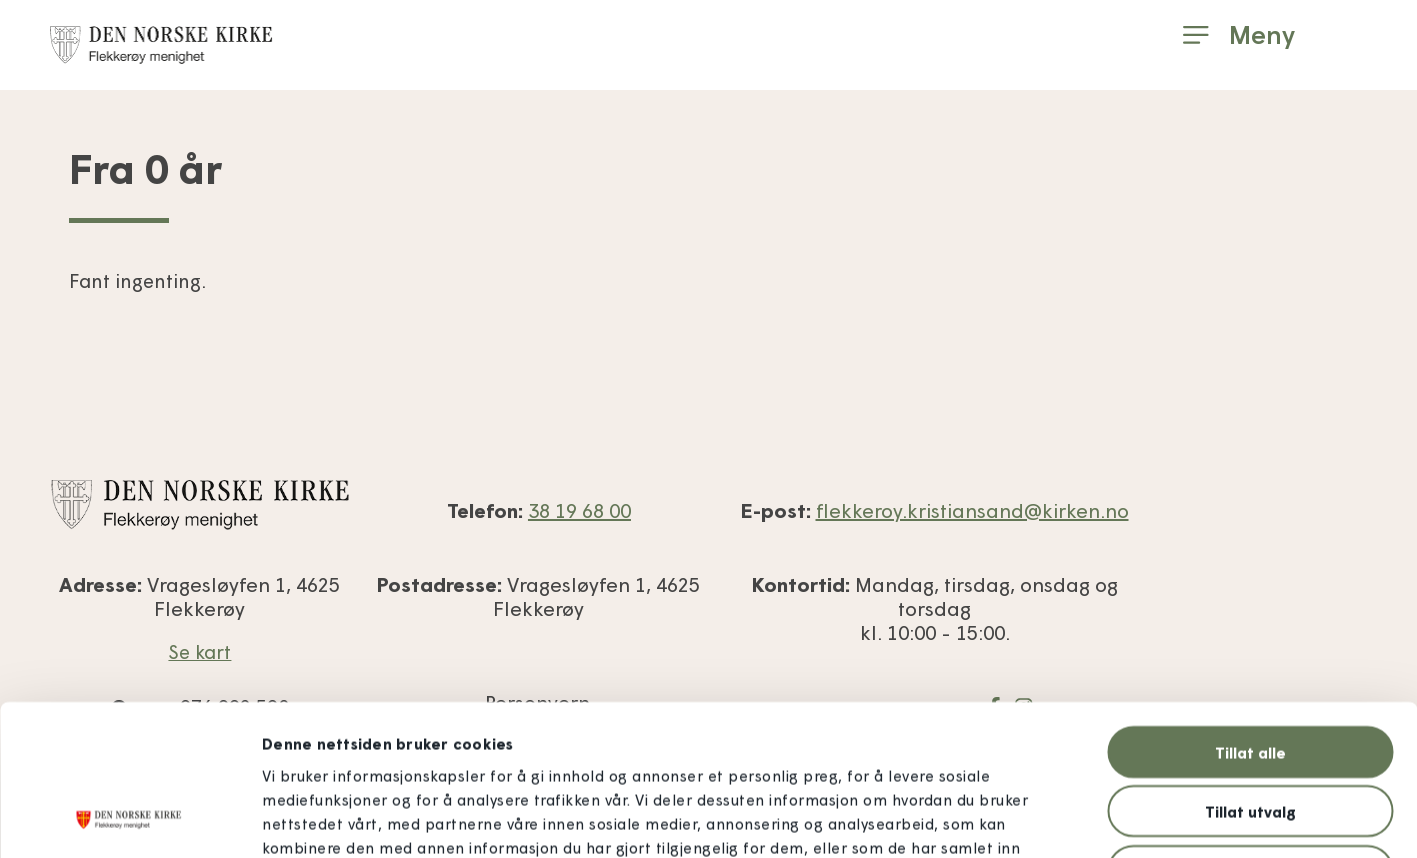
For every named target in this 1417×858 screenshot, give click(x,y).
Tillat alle (1250, 611)
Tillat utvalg (1250, 671)
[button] (1239, 35)
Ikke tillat (1250, 730)
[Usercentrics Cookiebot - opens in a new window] (129, 819)
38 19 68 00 (579, 510)
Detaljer (1092, 819)
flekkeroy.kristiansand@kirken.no (972, 510)
